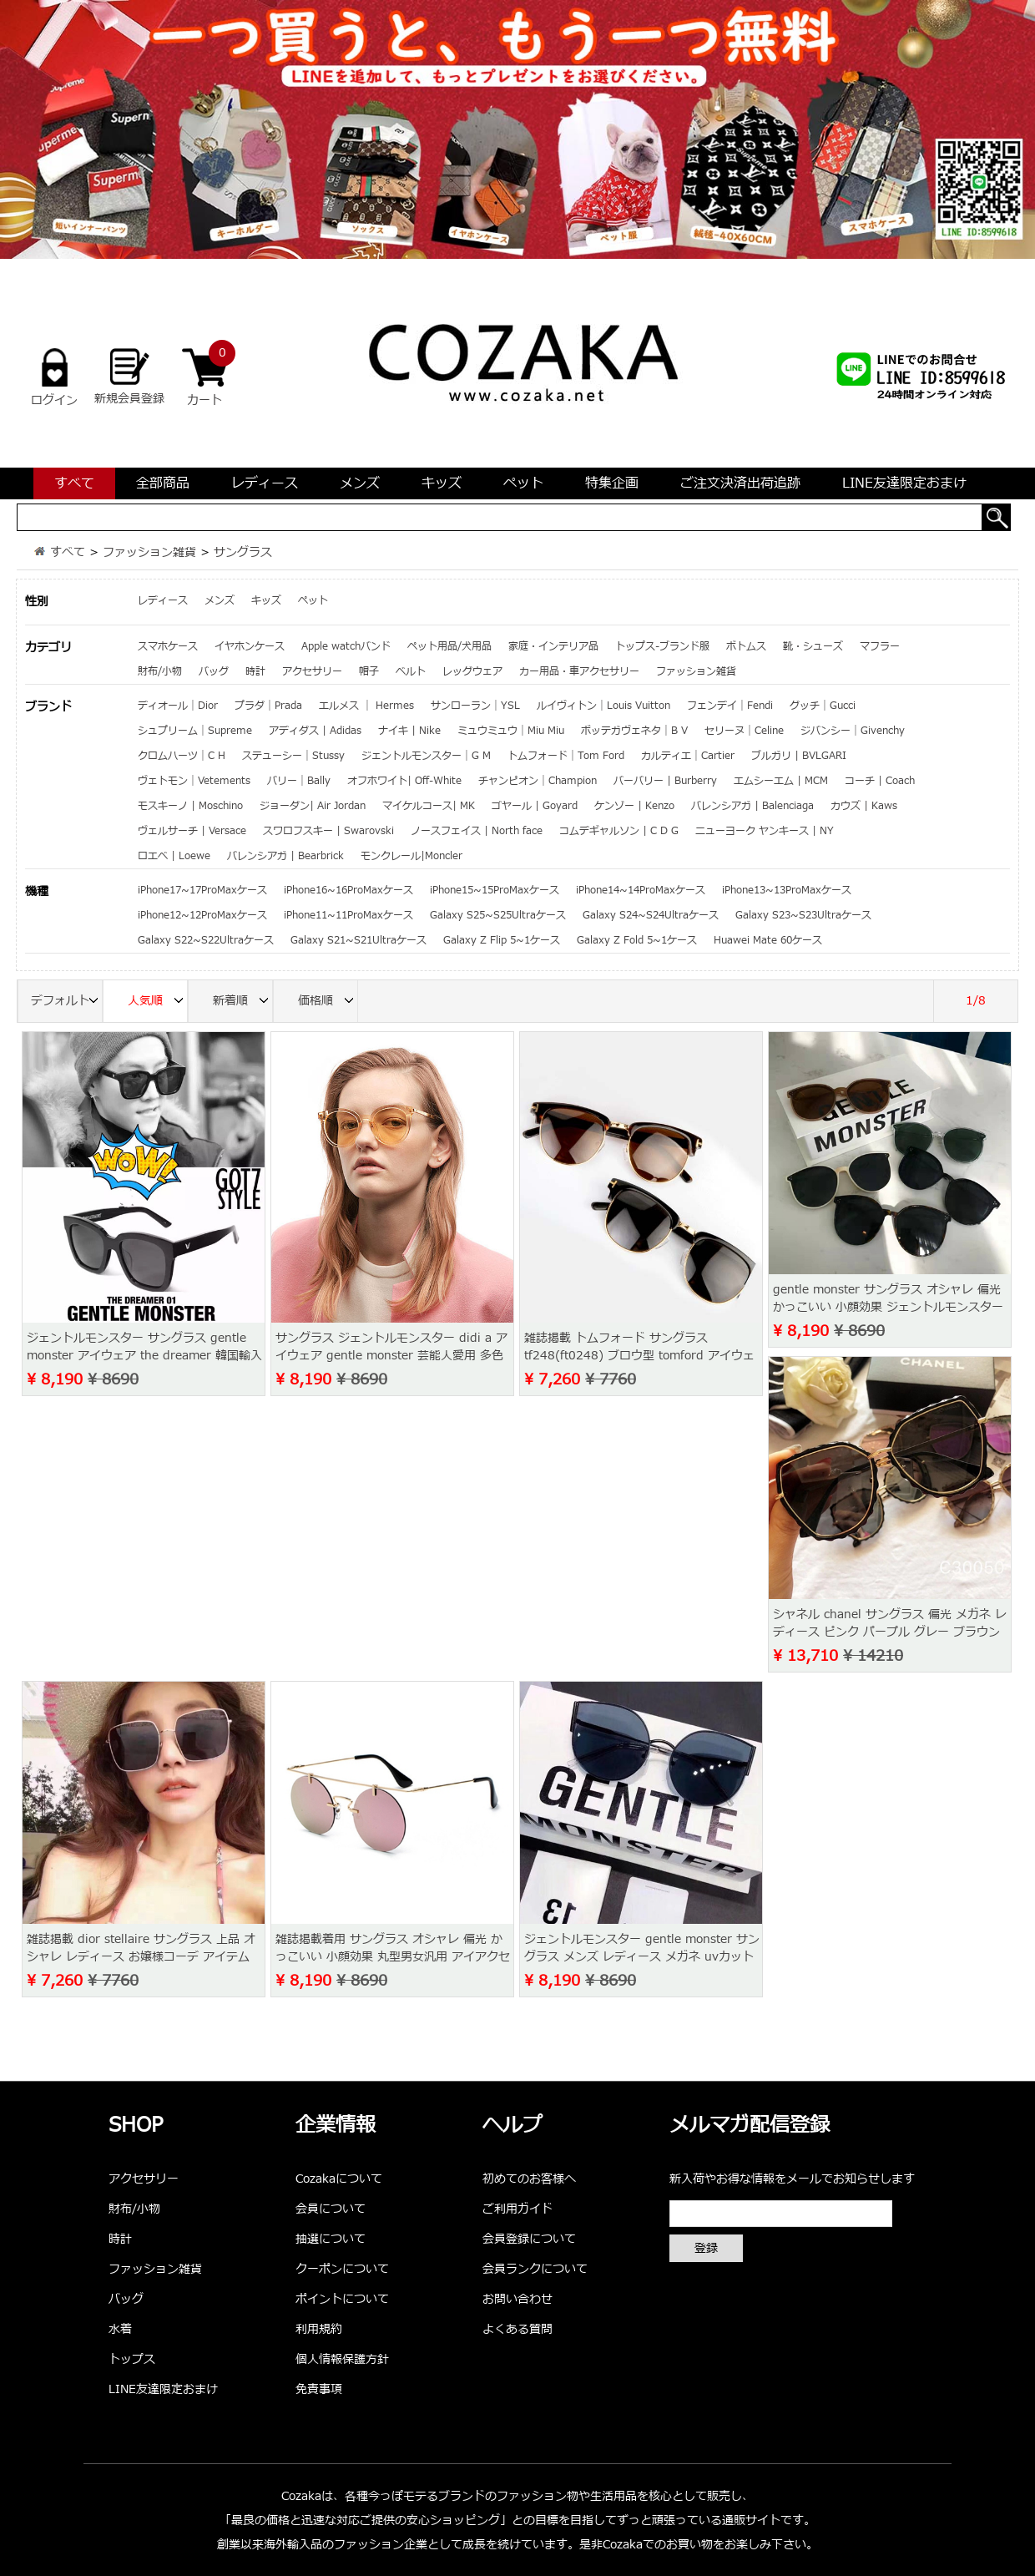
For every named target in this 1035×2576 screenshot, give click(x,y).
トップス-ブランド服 (662, 646)
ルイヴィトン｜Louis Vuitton (603, 705)
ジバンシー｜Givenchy (852, 730)
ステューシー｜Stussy (293, 755)
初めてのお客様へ (529, 2179)
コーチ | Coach (880, 780)
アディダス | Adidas (315, 730)
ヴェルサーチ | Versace (192, 830)
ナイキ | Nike (409, 730)
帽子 (369, 671)
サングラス (243, 552)
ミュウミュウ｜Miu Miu (510, 730)
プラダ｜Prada (268, 705)
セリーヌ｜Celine (744, 730)
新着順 (243, 1002)
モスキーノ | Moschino (190, 805)
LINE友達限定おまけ (904, 483)
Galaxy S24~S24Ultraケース (651, 915)
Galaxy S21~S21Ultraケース (358, 940)
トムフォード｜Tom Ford (565, 755)
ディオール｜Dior (178, 705)
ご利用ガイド (517, 2209)
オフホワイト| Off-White (404, 780)
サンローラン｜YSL (475, 705)
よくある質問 (517, 2329)
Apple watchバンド (346, 646)
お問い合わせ (517, 2299)
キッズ (442, 483)
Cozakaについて (338, 2179)
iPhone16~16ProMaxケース (348, 890)
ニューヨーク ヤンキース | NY (764, 830)
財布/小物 (160, 671)
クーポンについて (342, 2269)
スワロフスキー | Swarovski (328, 830)
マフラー (880, 646)
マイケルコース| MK (428, 805)
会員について (330, 2209)
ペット (523, 483)
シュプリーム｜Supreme (195, 730)
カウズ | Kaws (864, 805)
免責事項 (318, 2389)
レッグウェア (472, 671)
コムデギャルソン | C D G (619, 830)
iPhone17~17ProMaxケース (202, 890)
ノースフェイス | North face (477, 830)
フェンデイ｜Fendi (730, 705)
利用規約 (318, 2329)
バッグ (214, 671)
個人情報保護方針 (342, 2359)
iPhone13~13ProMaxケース (786, 890)
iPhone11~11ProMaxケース (348, 915)
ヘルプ (512, 2126)
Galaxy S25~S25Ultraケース (498, 915)
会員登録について (529, 2239)
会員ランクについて (535, 2269)
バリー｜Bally (299, 780)
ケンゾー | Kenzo (634, 805)
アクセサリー (312, 671)
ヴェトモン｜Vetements (194, 780)
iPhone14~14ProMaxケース (640, 890)
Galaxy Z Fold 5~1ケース (637, 940)
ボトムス (746, 646)
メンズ (360, 483)
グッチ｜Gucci (823, 705)
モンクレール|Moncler (411, 855)
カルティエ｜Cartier (688, 755)
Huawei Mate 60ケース (768, 940)
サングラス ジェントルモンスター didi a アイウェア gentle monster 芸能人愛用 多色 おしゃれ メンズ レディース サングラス (391, 1355)
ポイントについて (342, 2299)
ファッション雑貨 (149, 552)
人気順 (158, 1002)
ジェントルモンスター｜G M (426, 755)
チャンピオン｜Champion (537, 780)
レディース (264, 483)
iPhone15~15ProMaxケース (494, 890)
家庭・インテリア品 (553, 646)
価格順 (328, 1002)
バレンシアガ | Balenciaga (752, 805)
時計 (255, 671)
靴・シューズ (813, 646)
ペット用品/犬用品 (449, 646)
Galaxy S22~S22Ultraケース (206, 940)
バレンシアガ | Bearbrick (285, 855)
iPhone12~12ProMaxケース (202, 915)
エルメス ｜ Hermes (366, 705)
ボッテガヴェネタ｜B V (634, 730)
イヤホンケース (250, 646)
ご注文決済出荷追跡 (740, 483)
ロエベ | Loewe (174, 855)
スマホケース (168, 646)
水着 (120, 2329)
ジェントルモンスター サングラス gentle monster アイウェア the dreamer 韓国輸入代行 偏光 (144, 1355)
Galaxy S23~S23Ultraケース (803, 915)
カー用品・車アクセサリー (579, 671)
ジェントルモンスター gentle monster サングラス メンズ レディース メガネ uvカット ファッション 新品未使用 (642, 1957)
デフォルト (67, 1002)
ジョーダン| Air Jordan (313, 805)
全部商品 (162, 483)
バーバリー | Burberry (665, 780)
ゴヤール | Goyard (535, 805)
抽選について (330, 2239)
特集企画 (612, 483)
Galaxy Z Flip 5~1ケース (501, 940)
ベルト (411, 671)
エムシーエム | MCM (781, 780)
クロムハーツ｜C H (181, 755)
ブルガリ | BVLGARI (798, 755)
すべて (74, 483)
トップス (132, 2359)
